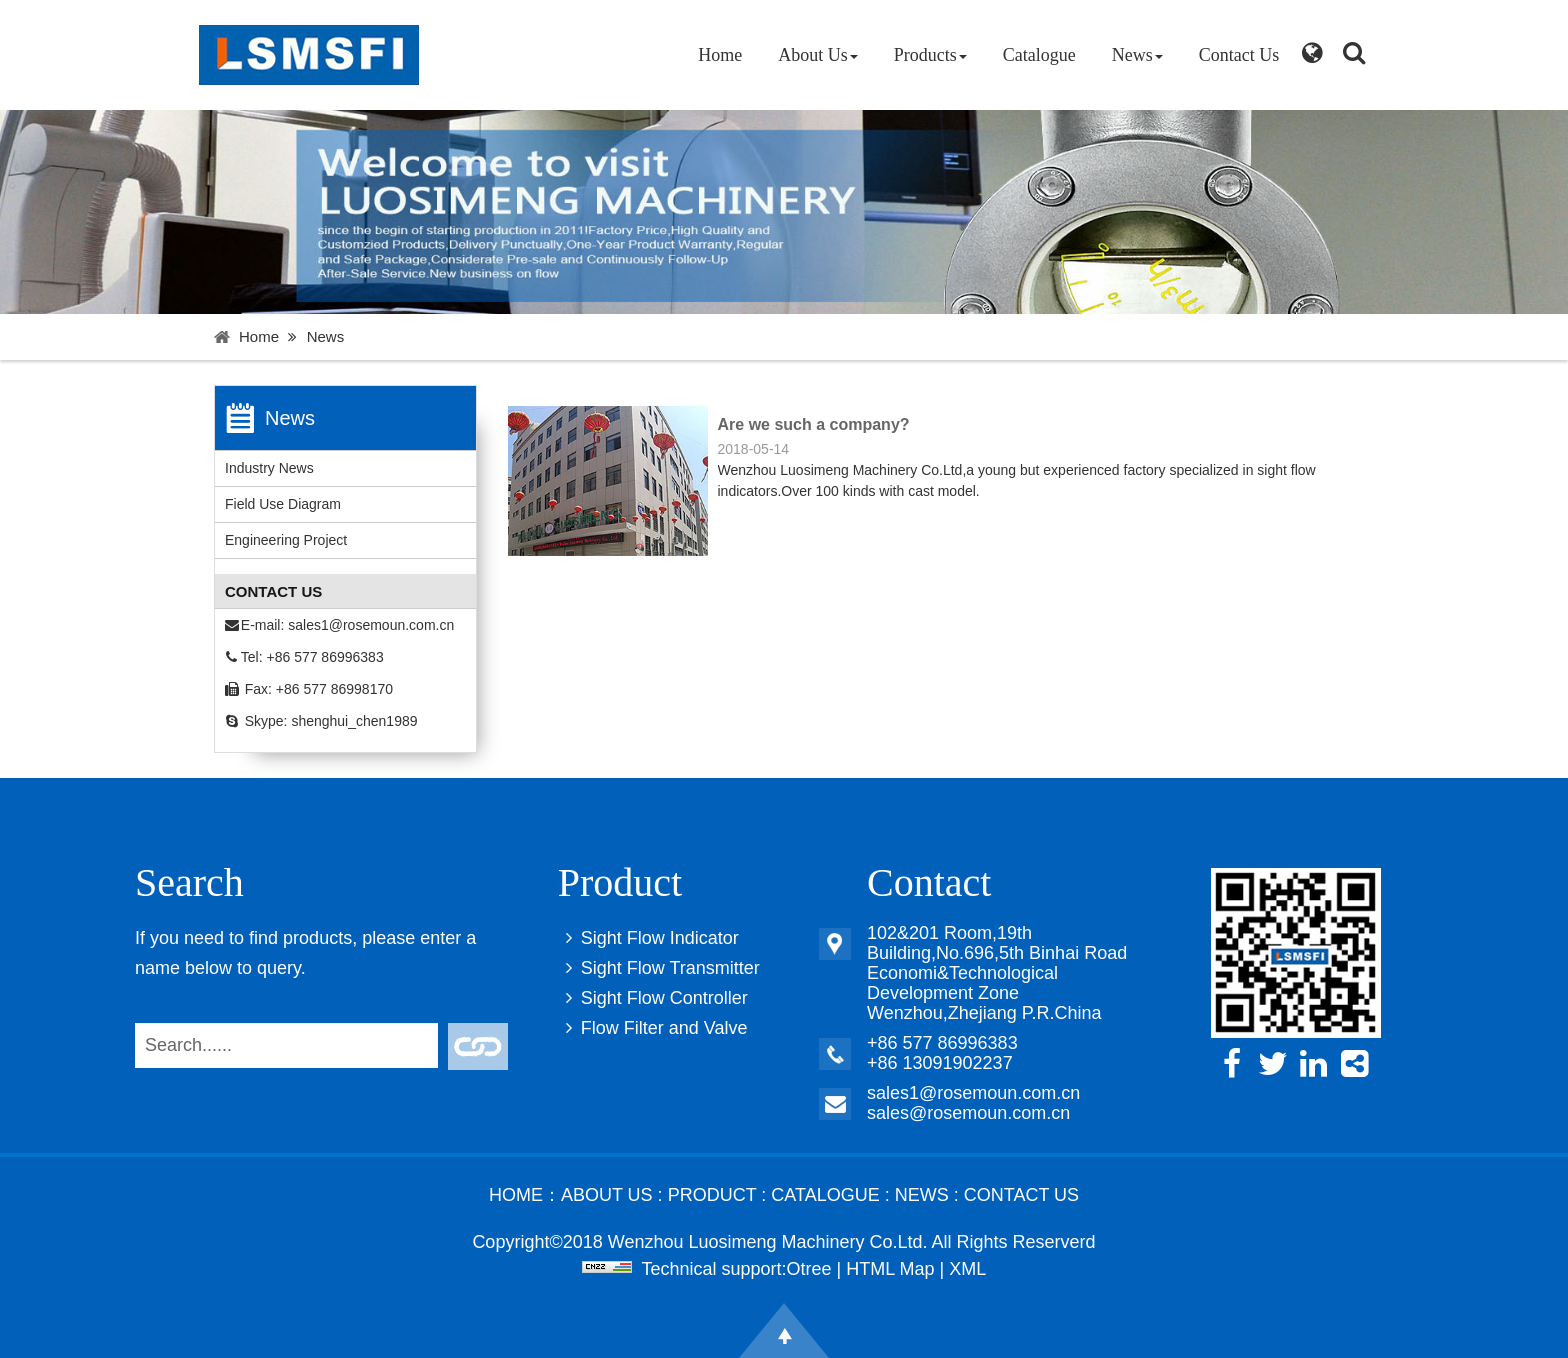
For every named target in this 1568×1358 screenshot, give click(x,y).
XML (967, 1269)
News (1137, 55)
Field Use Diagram (283, 504)
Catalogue (1039, 55)
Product (712, 1195)
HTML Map (890, 1269)
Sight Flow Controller (653, 998)
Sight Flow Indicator (648, 938)
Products (930, 55)
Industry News (269, 468)
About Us (818, 55)
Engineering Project (286, 540)
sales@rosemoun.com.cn (968, 1113)
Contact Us (1239, 55)
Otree (809, 1269)
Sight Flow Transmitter (659, 968)
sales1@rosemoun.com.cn (371, 625)
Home (720, 55)
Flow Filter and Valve (653, 1028)
